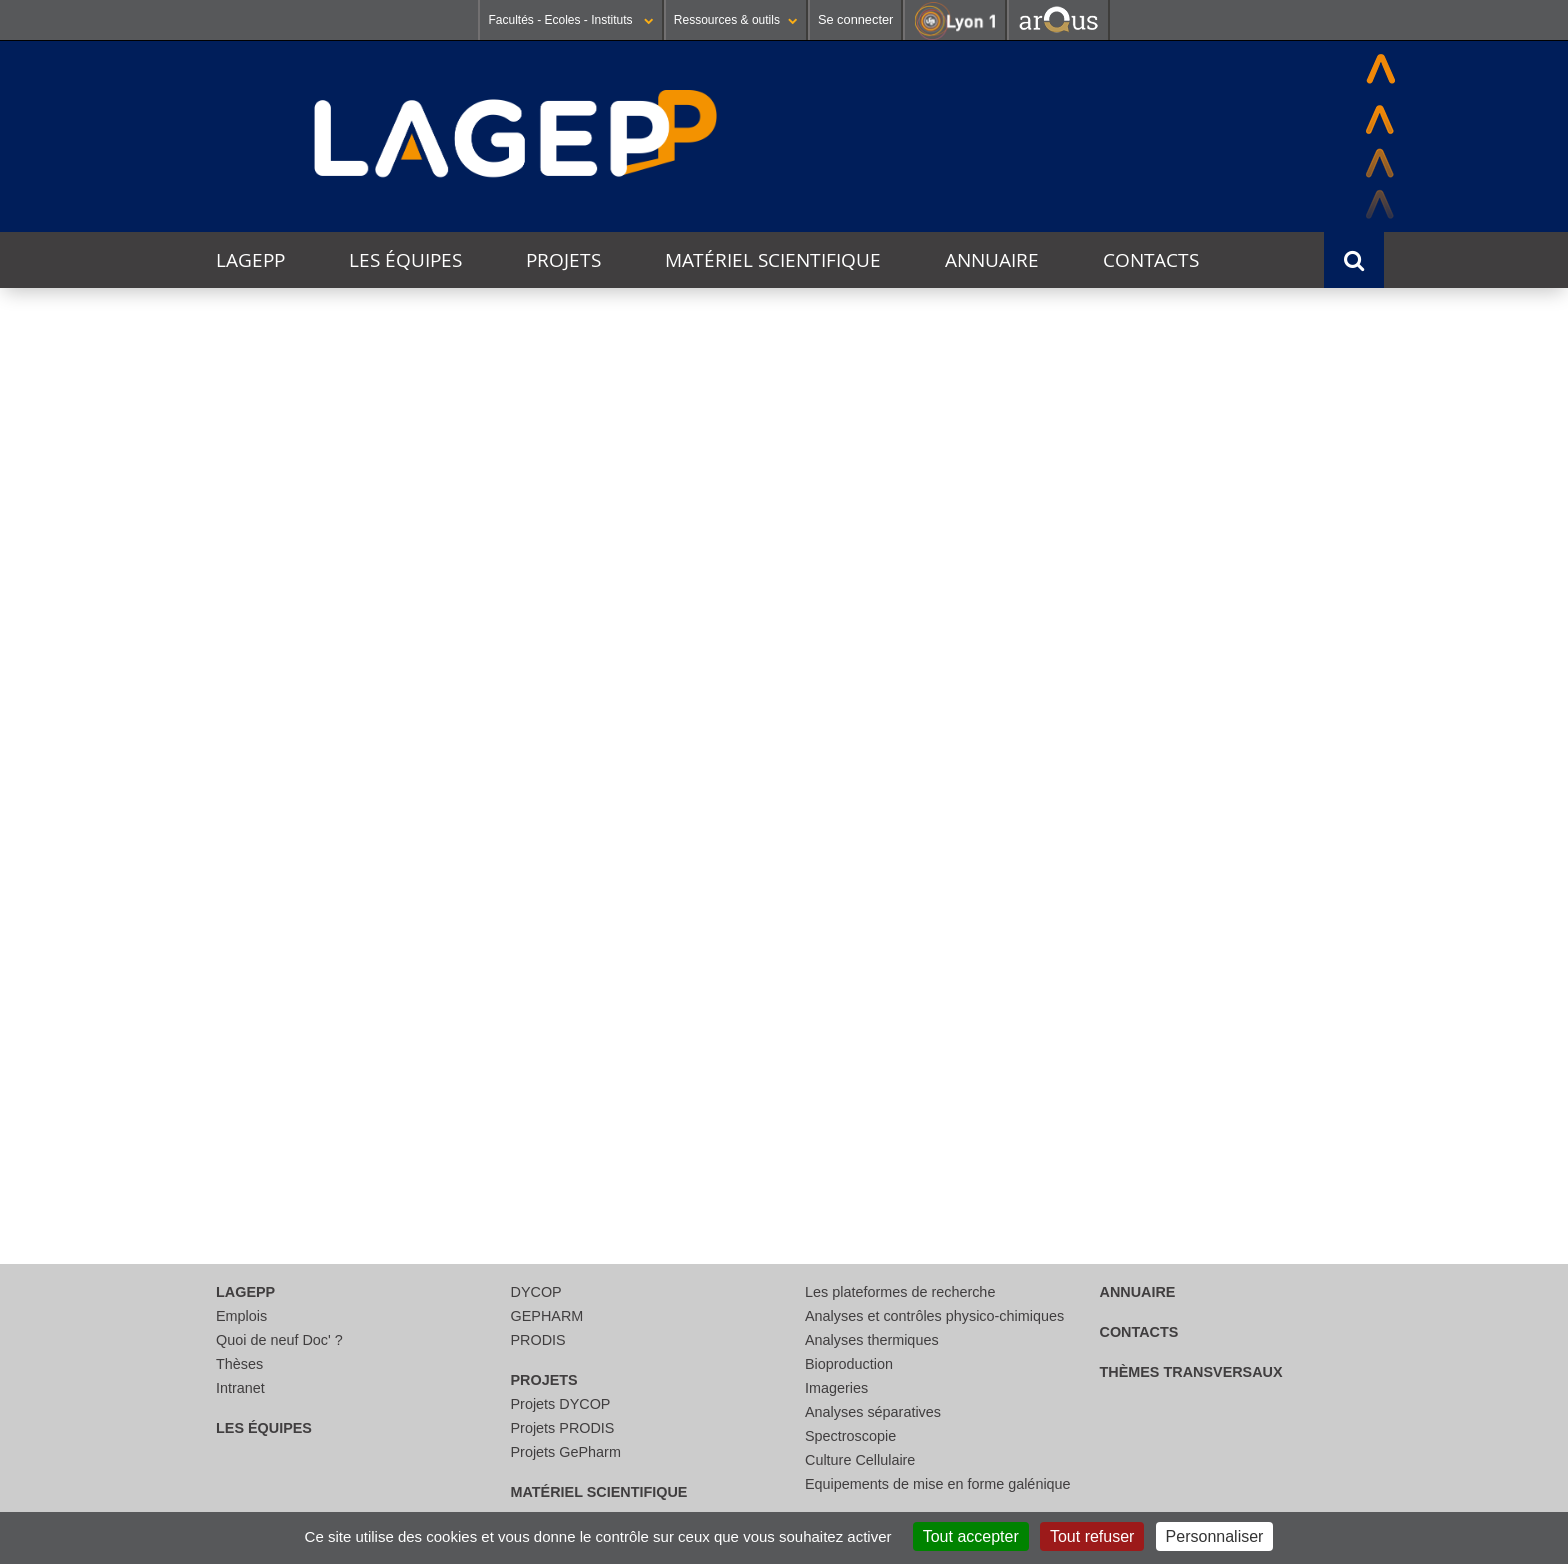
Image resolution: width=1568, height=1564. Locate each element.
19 (1241, 935)
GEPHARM (547, 1316)
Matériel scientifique (773, 260)
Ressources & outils (736, 20)
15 (557, 935)
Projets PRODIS (563, 1428)
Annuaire (992, 260)
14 (386, 935)
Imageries (836, 1388)
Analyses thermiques (872, 1340)
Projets (563, 260)
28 (386, 1122)
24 (899, 1029)
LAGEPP (250, 260)
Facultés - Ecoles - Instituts (570, 20)
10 (899, 841)
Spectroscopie (850, 1436)
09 (728, 841)
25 (1070, 1029)
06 (215, 841)
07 (386, 841)
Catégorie (616, 453)
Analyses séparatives (873, 1412)
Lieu (904, 453)
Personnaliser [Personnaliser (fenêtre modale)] (1215, 1536)
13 (215, 935)
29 (557, 1122)
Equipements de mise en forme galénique (938, 1484)
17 (899, 935)
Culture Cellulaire (860, 1460)
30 (215, 748)
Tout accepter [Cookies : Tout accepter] (971, 1536)
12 (1241, 841)
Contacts (1151, 260)
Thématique (246, 453)
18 (1070, 935)
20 (215, 1029)
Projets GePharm (566, 1452)
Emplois (241, 1316)
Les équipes (405, 260)
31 (386, 748)
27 (215, 1122)
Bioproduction (849, 1364)
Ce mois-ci (448, 597)
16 (728, 935)
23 (728, 1029)
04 (1070, 748)
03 (899, 748)
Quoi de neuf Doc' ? (279, 1340)
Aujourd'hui (234, 597)
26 (1241, 1029)
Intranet (240, 1388)
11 (1070, 841)
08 (557, 841)
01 (557, 748)
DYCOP (536, 1292)
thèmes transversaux (1191, 1372)
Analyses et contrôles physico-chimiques (934, 1316)
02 (728, 748)
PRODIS (538, 1340)
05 (1241, 748)
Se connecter (855, 19)
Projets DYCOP (561, 1404)
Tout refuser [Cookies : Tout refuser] (1092, 1536)
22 (557, 1029)
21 (386, 1029)
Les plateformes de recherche (900, 1292)
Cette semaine (343, 597)
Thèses (239, 1364)
